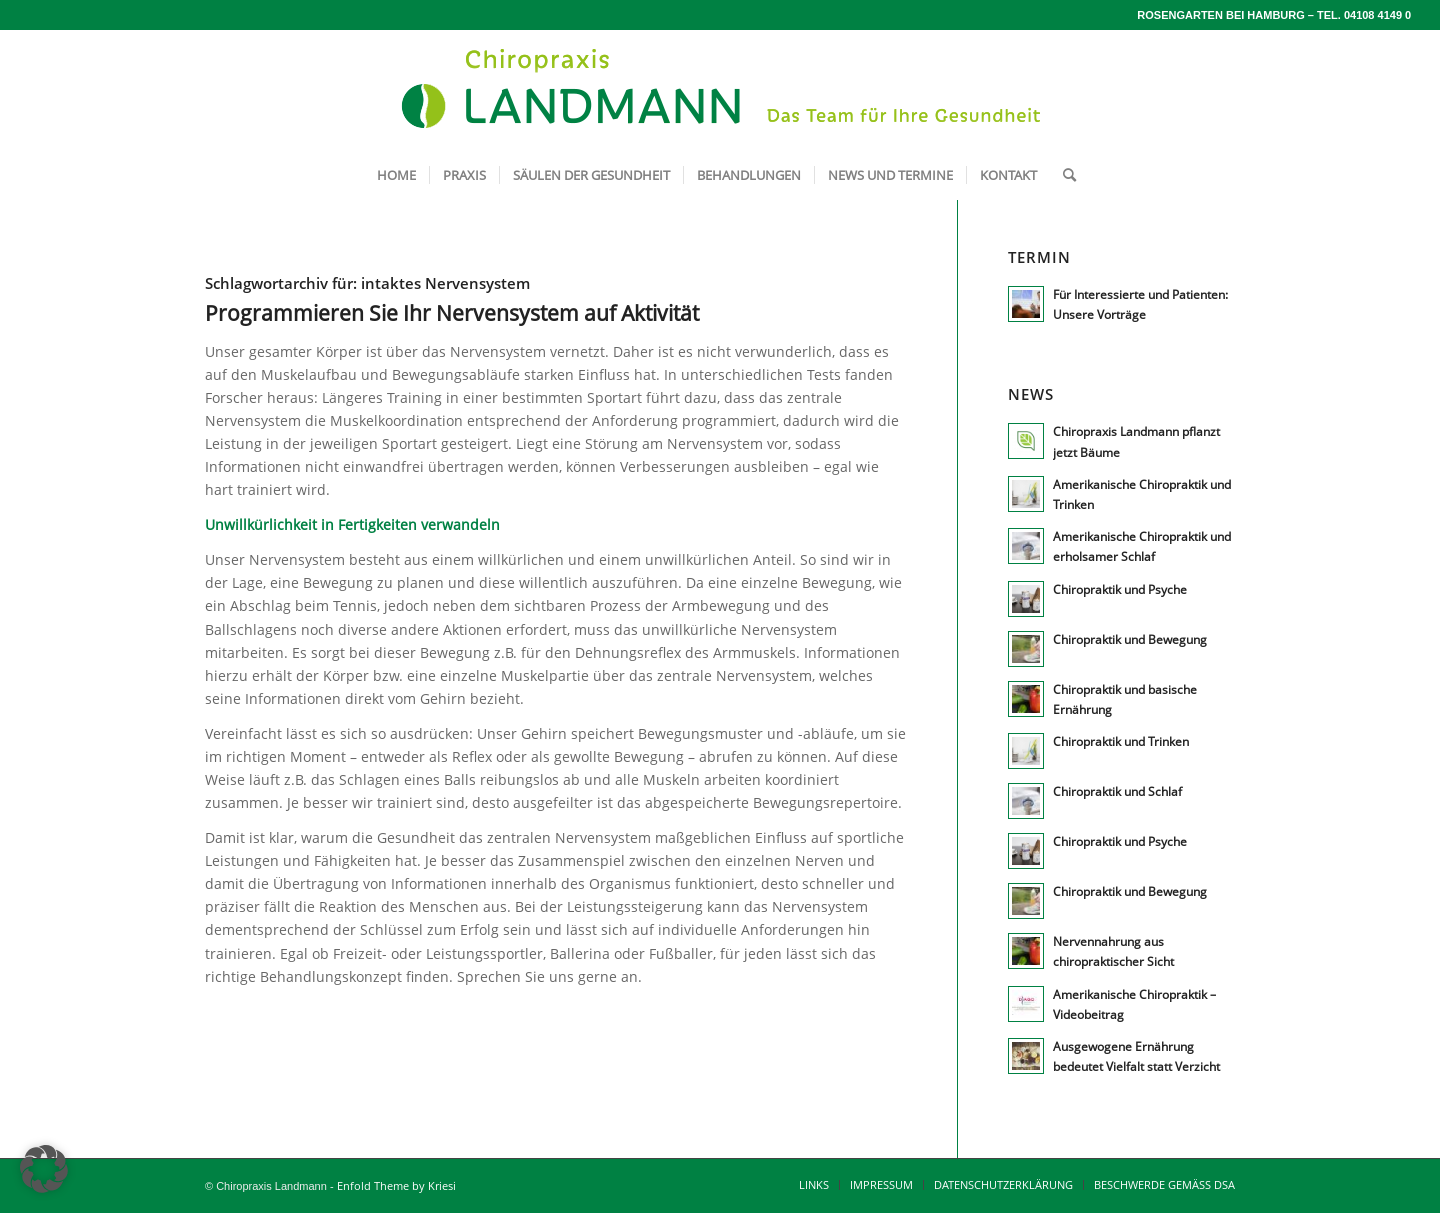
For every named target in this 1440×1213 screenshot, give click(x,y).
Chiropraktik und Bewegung (1130, 639)
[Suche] (1063, 175)
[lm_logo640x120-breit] (720, 90)
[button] (44, 1169)
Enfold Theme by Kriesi (396, 1185)
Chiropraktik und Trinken (1121, 741)
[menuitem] (396, 175)
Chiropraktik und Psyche (1120, 589)
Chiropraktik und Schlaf (1117, 791)
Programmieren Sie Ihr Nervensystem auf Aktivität (452, 313)
